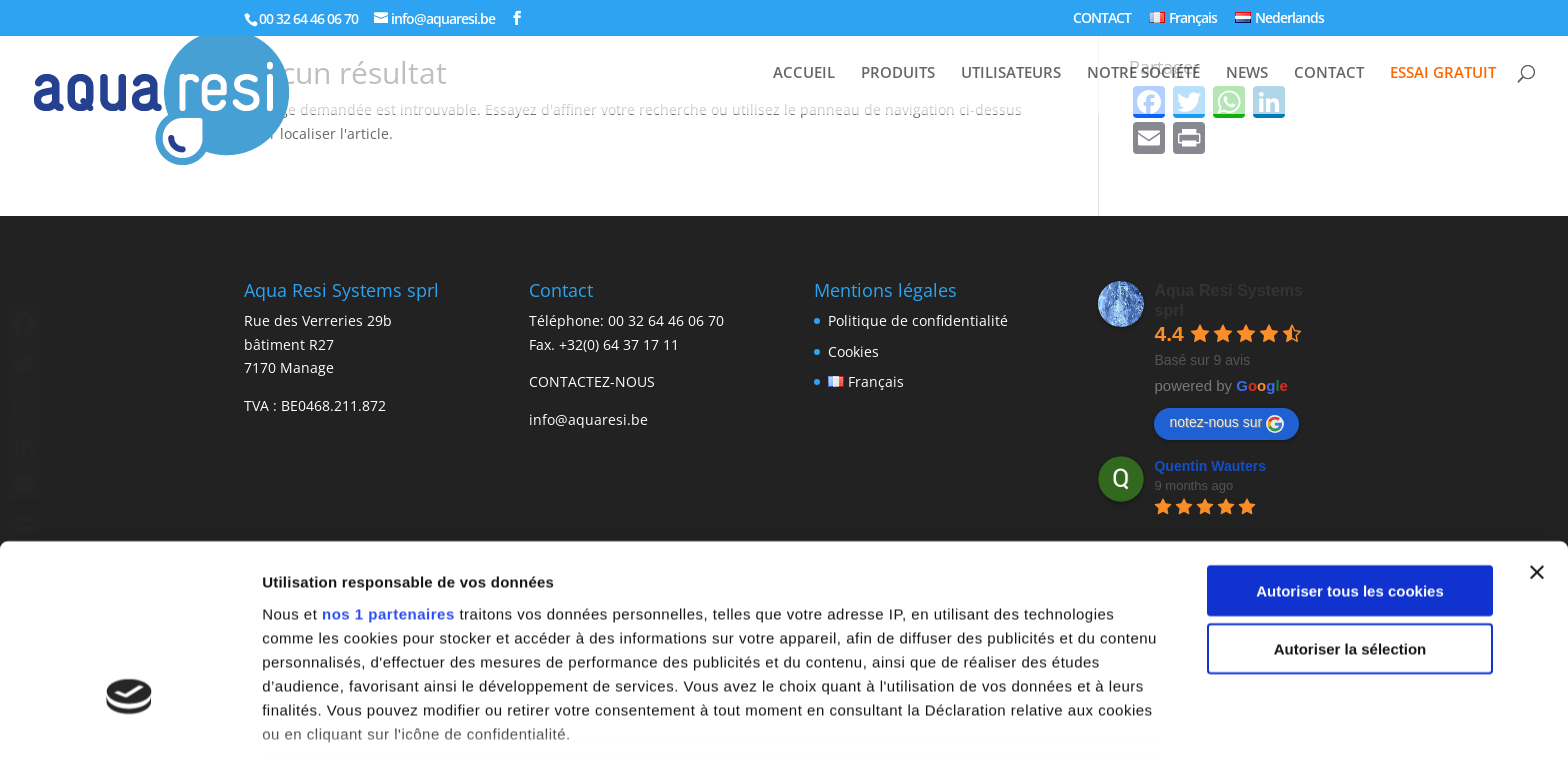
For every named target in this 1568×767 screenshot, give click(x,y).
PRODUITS (898, 73)
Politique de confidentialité (918, 320)
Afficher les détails (329, 727)
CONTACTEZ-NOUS (592, 381)
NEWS (1247, 73)
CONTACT (1102, 19)
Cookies (853, 351)
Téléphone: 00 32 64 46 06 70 (626, 320)
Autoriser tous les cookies (1350, 444)
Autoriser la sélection (1350, 502)
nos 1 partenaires (388, 467)
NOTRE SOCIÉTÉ (1143, 73)
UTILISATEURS (1011, 73)
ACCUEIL (804, 73)
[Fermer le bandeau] (1537, 426)
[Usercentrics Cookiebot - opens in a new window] (129, 728)
